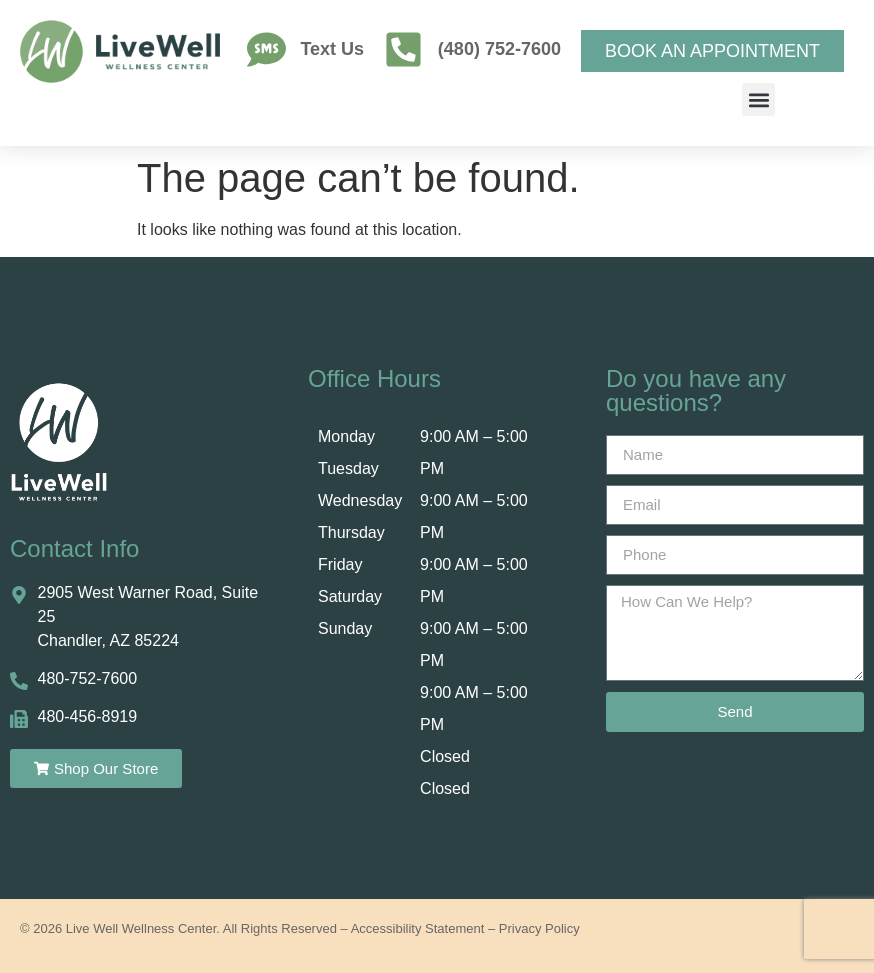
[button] (758, 99)
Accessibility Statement (418, 928)
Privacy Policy (539, 928)
